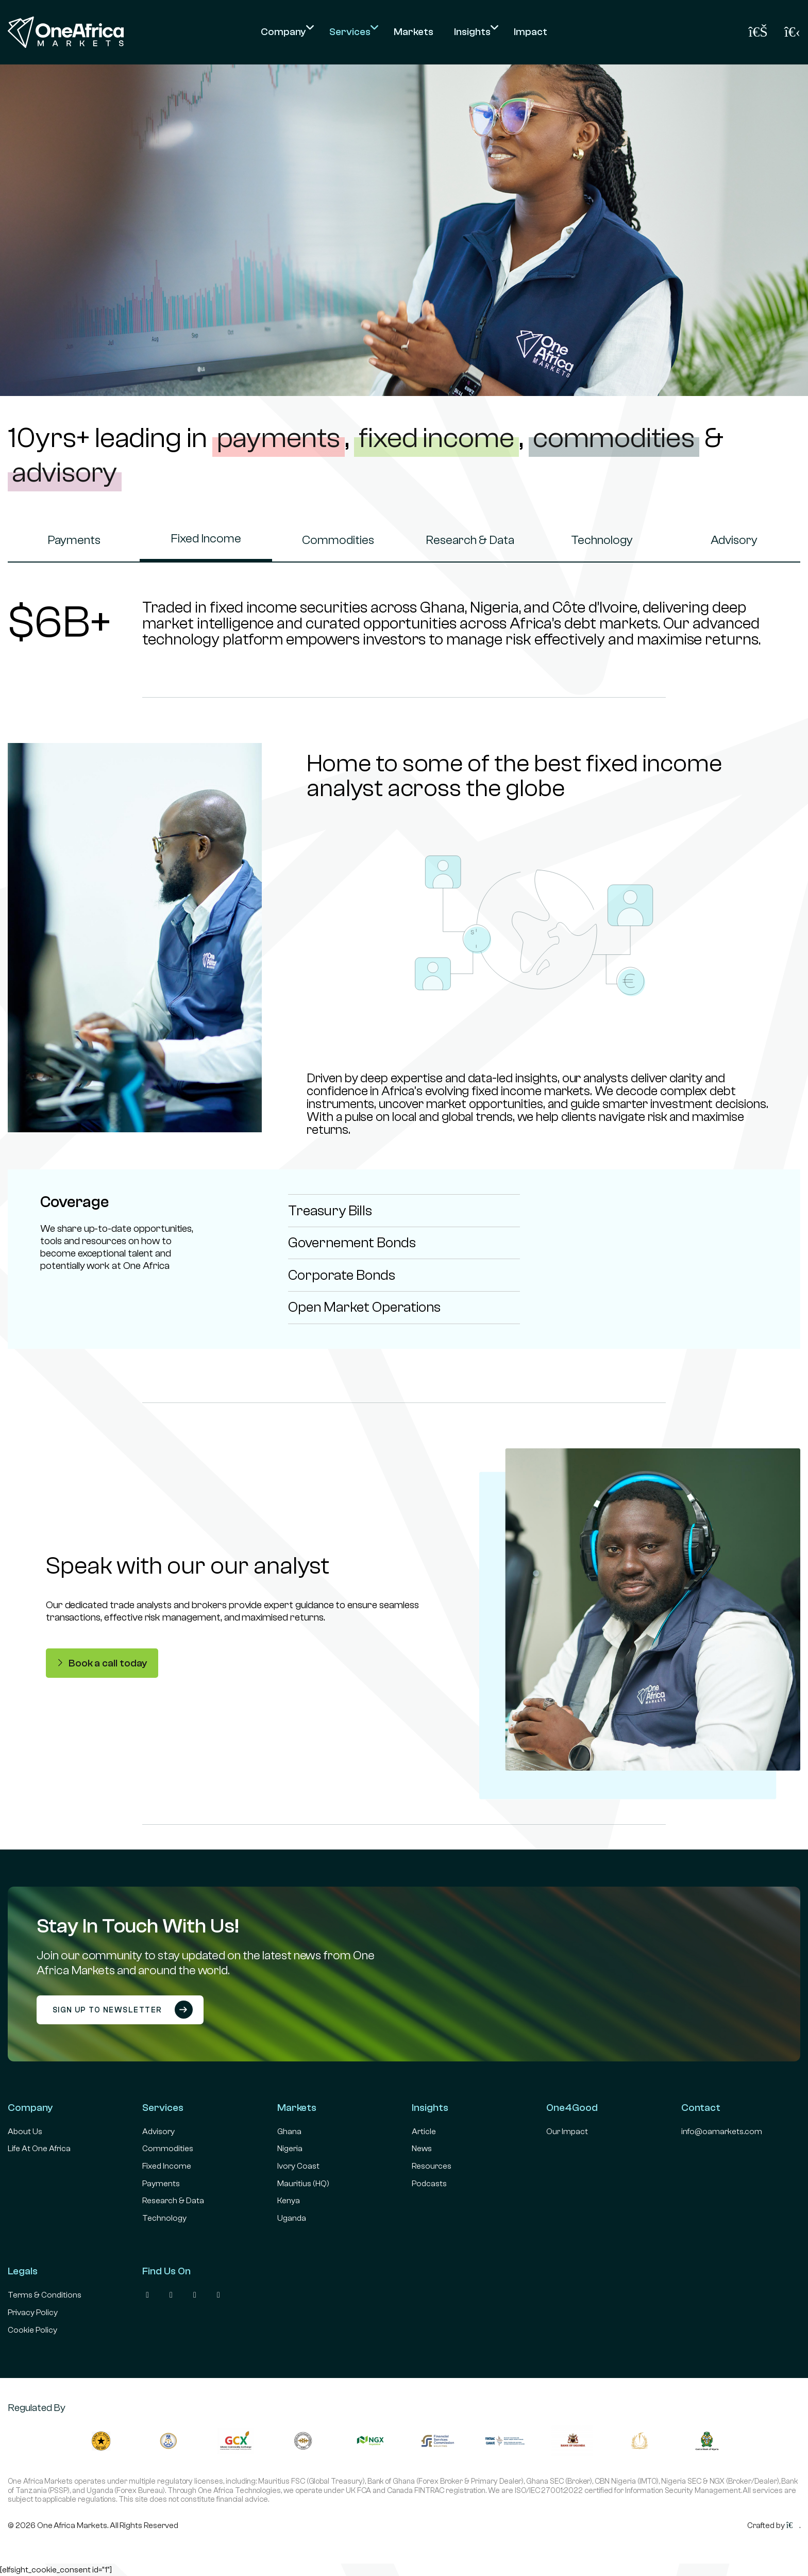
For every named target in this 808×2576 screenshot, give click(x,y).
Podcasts (429, 2183)
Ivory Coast (298, 2166)
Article (424, 2131)
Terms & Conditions (44, 2295)
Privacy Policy (33, 2312)
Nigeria (289, 2148)
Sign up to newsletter (123, 2010)
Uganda (291, 2218)
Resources (431, 2166)
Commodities (338, 540)
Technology (602, 540)
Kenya (288, 2200)
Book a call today (102, 1663)
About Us (25, 2131)
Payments (73, 540)
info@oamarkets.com (721, 2131)
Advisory (734, 540)
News (422, 2148)
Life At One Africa (39, 2148)
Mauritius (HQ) (303, 2183)
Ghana (289, 2131)
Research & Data (470, 540)
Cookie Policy (32, 2330)
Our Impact (567, 2131)
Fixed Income (206, 539)
